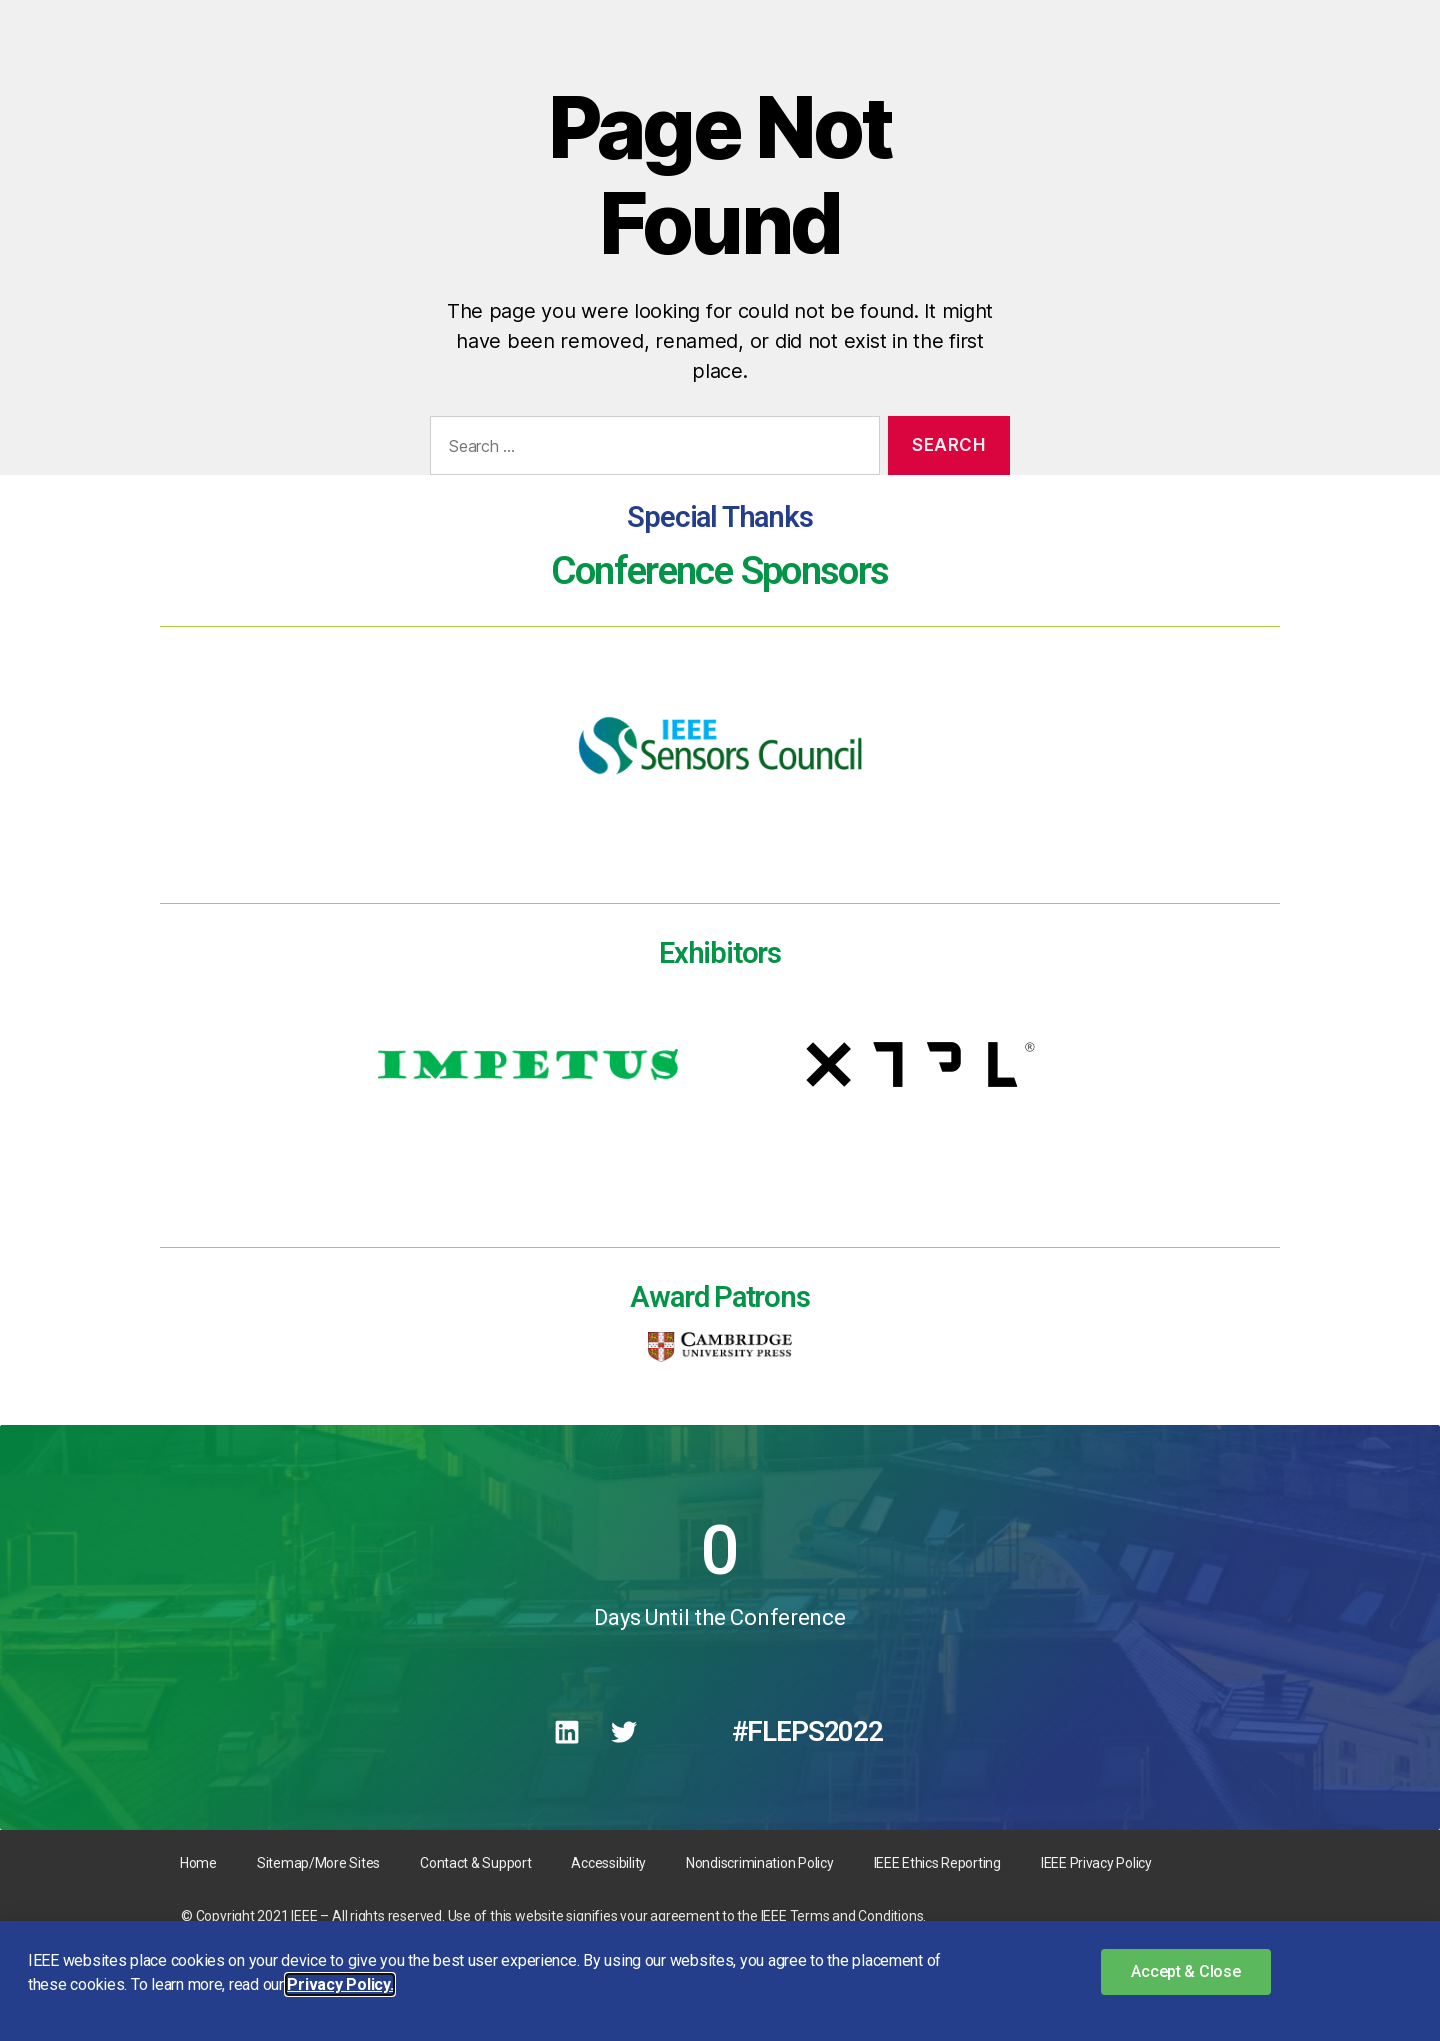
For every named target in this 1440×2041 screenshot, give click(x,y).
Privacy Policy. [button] (340, 1984)
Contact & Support (475, 1863)
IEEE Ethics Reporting (937, 1863)
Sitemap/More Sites (318, 1863)
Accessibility (608, 1863)
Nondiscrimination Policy (760, 1863)
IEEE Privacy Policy (1096, 1863)
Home (198, 1863)
